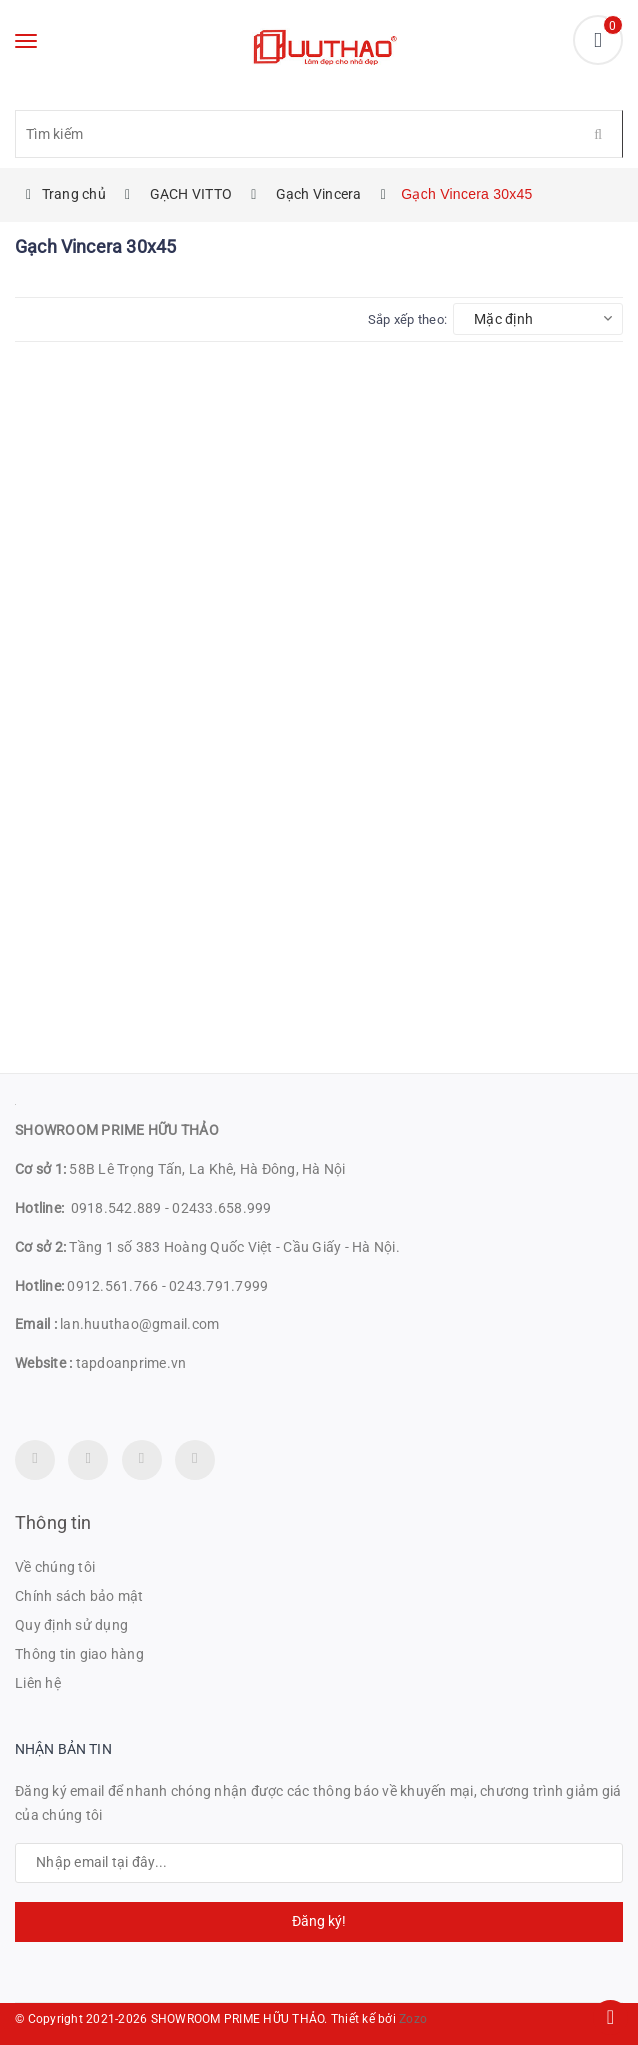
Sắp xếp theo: (407, 319)
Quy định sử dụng (71, 1625)
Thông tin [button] (53, 1522)
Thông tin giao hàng (79, 1654)
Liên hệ (38, 1683)
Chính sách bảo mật (79, 1596)
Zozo (413, 2019)
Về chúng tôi (55, 1567)
